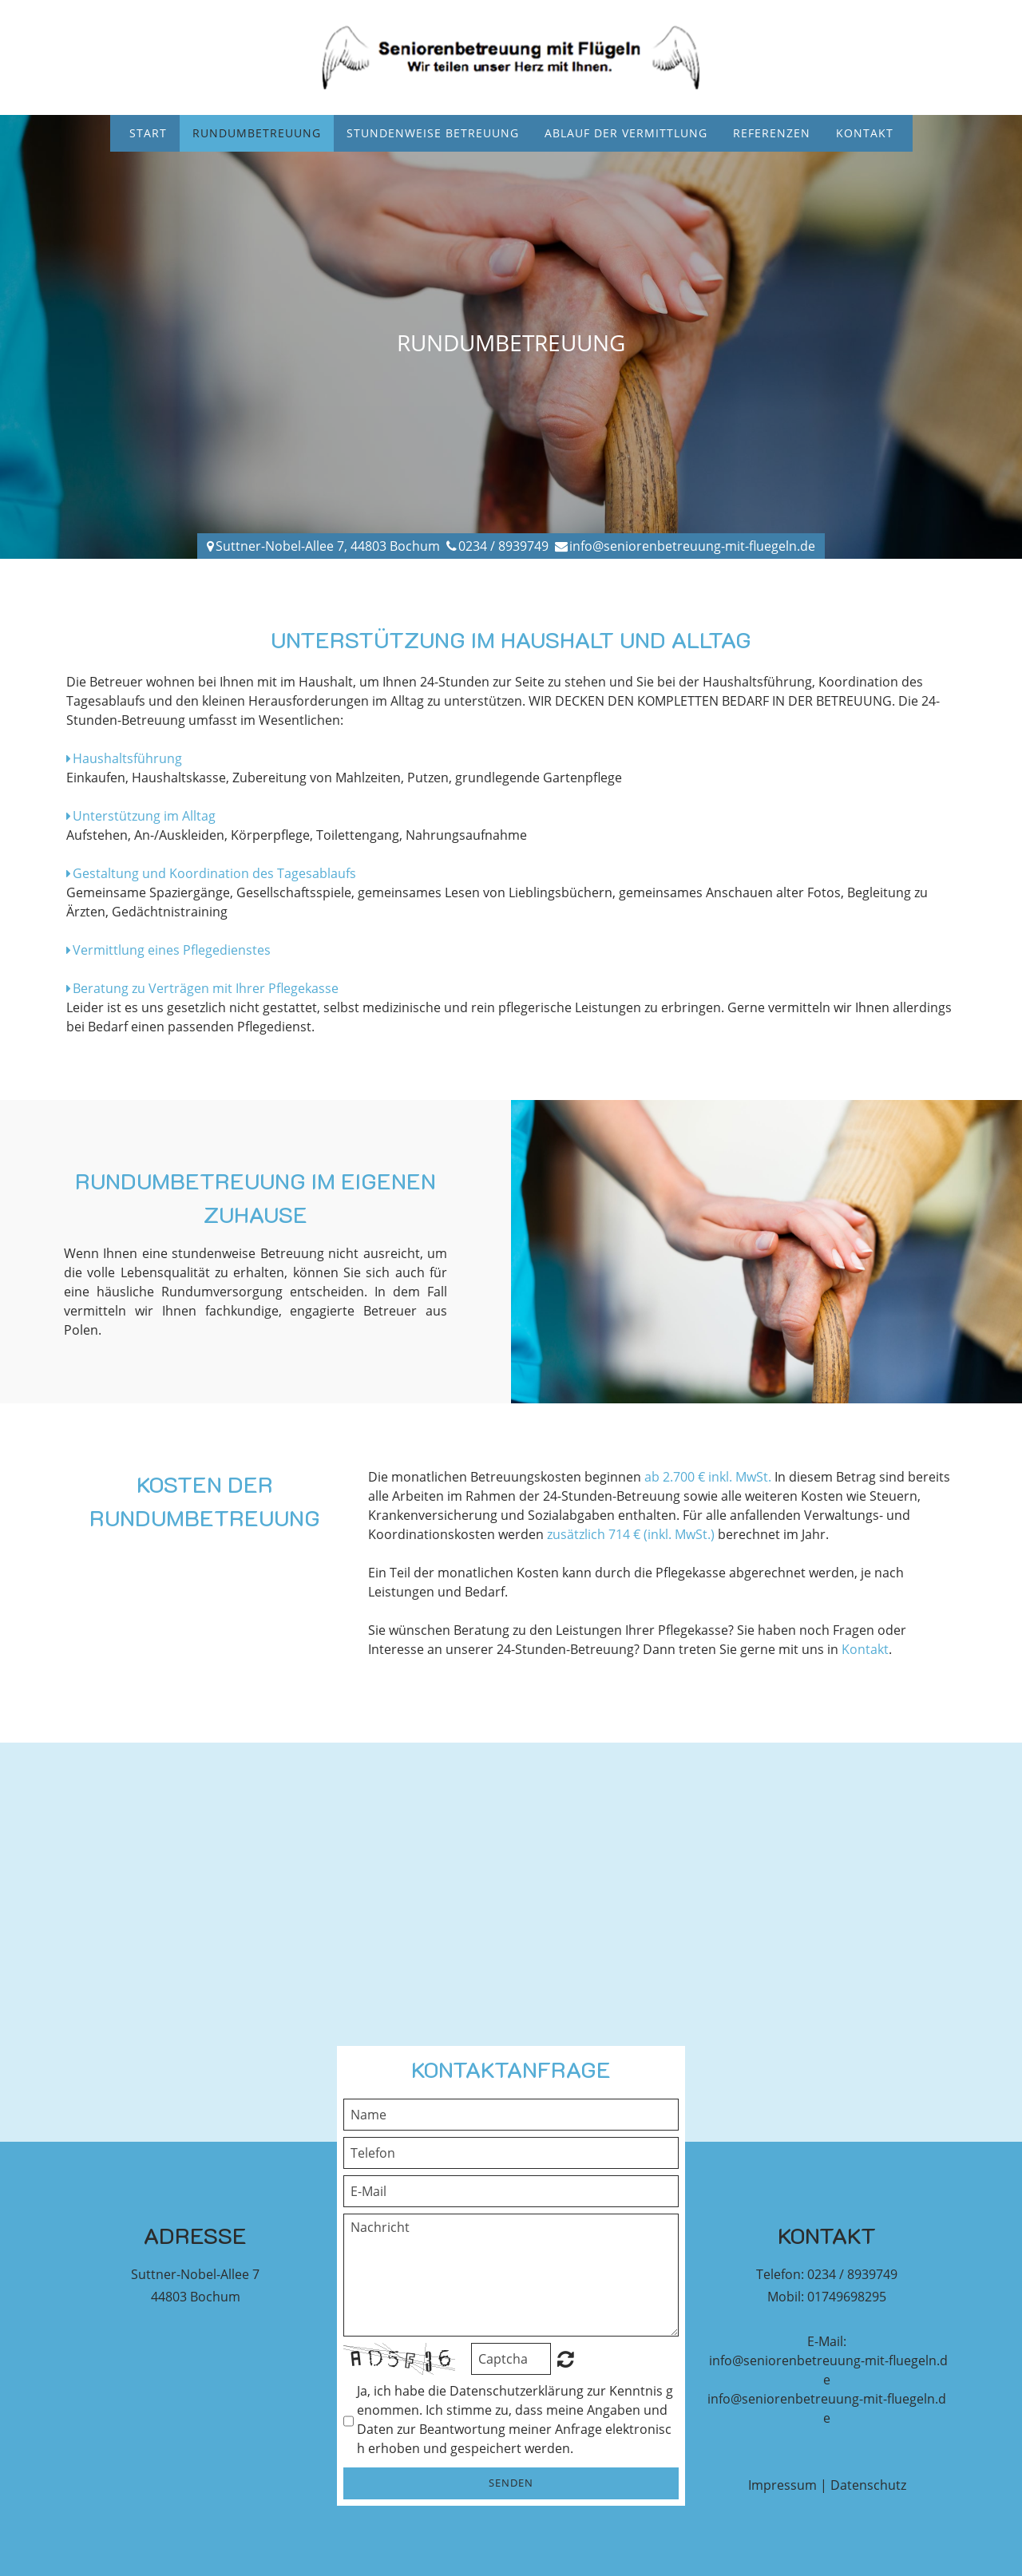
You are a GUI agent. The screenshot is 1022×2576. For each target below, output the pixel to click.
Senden (511, 2482)
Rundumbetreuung (256, 132)
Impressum (782, 2485)
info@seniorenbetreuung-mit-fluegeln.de (692, 546)
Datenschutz (868, 2485)
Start (148, 132)
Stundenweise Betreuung (433, 132)
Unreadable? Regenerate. (565, 2358)
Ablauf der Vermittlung (626, 132)
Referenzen (771, 132)
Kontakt (864, 132)
